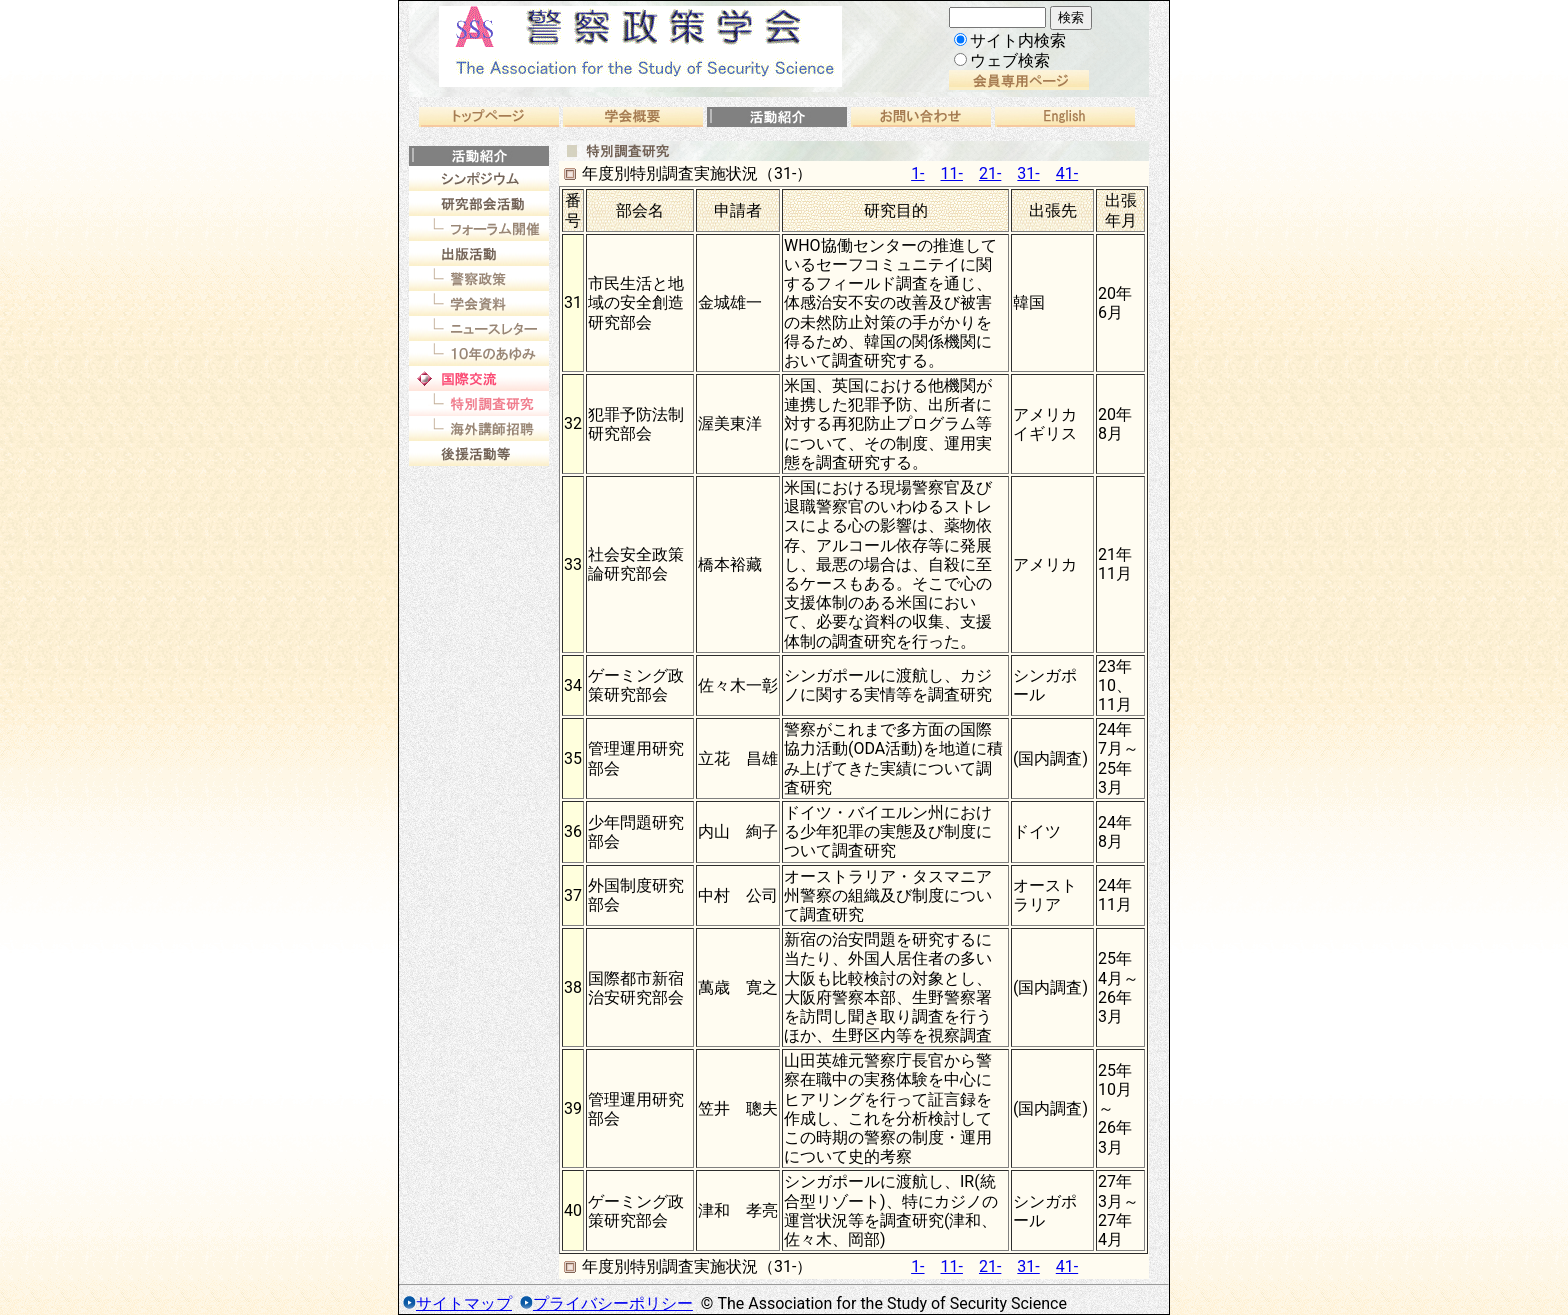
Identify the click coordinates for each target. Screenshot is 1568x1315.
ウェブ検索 (1002, 60)
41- (1067, 173)
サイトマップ (464, 1303)
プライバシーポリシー (613, 1303)
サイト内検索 (1010, 40)
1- (917, 173)
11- (952, 173)
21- (990, 173)
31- (1028, 173)
